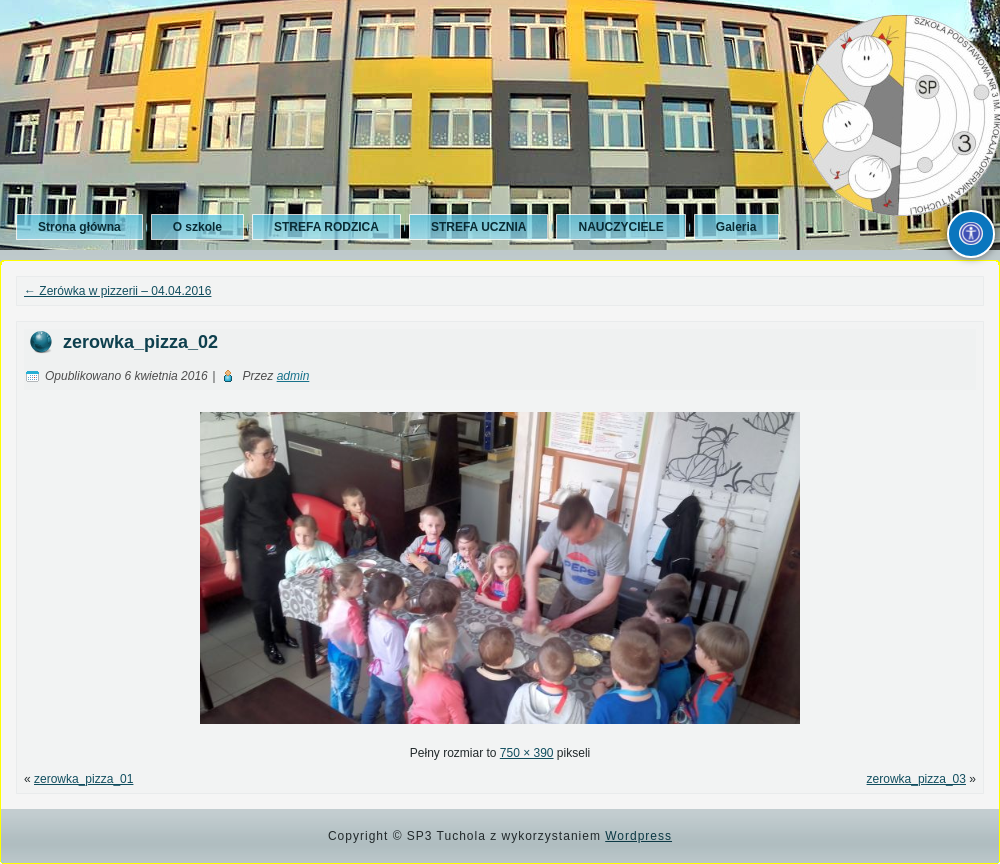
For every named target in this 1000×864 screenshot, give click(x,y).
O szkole (197, 227)
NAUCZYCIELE (620, 227)
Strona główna (79, 227)
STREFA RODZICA (326, 227)
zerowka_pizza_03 (916, 779)
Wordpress (638, 836)
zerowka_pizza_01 (83, 779)
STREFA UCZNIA (479, 227)
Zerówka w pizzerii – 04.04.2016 (117, 291)
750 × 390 (527, 753)
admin (293, 376)
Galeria (736, 227)
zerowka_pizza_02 (140, 342)
